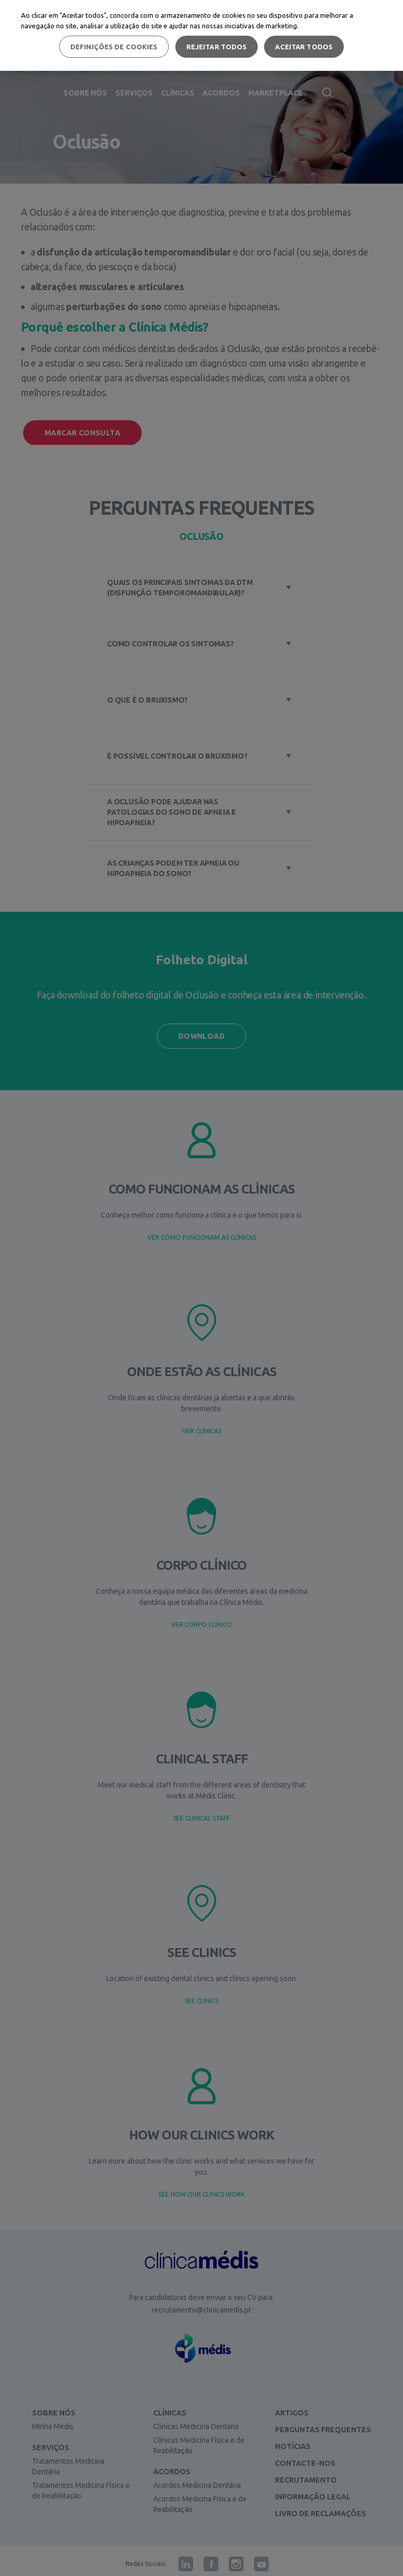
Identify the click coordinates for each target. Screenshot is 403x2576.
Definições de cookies (114, 46)
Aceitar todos (304, 46)
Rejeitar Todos (216, 46)
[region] (201, 35)
